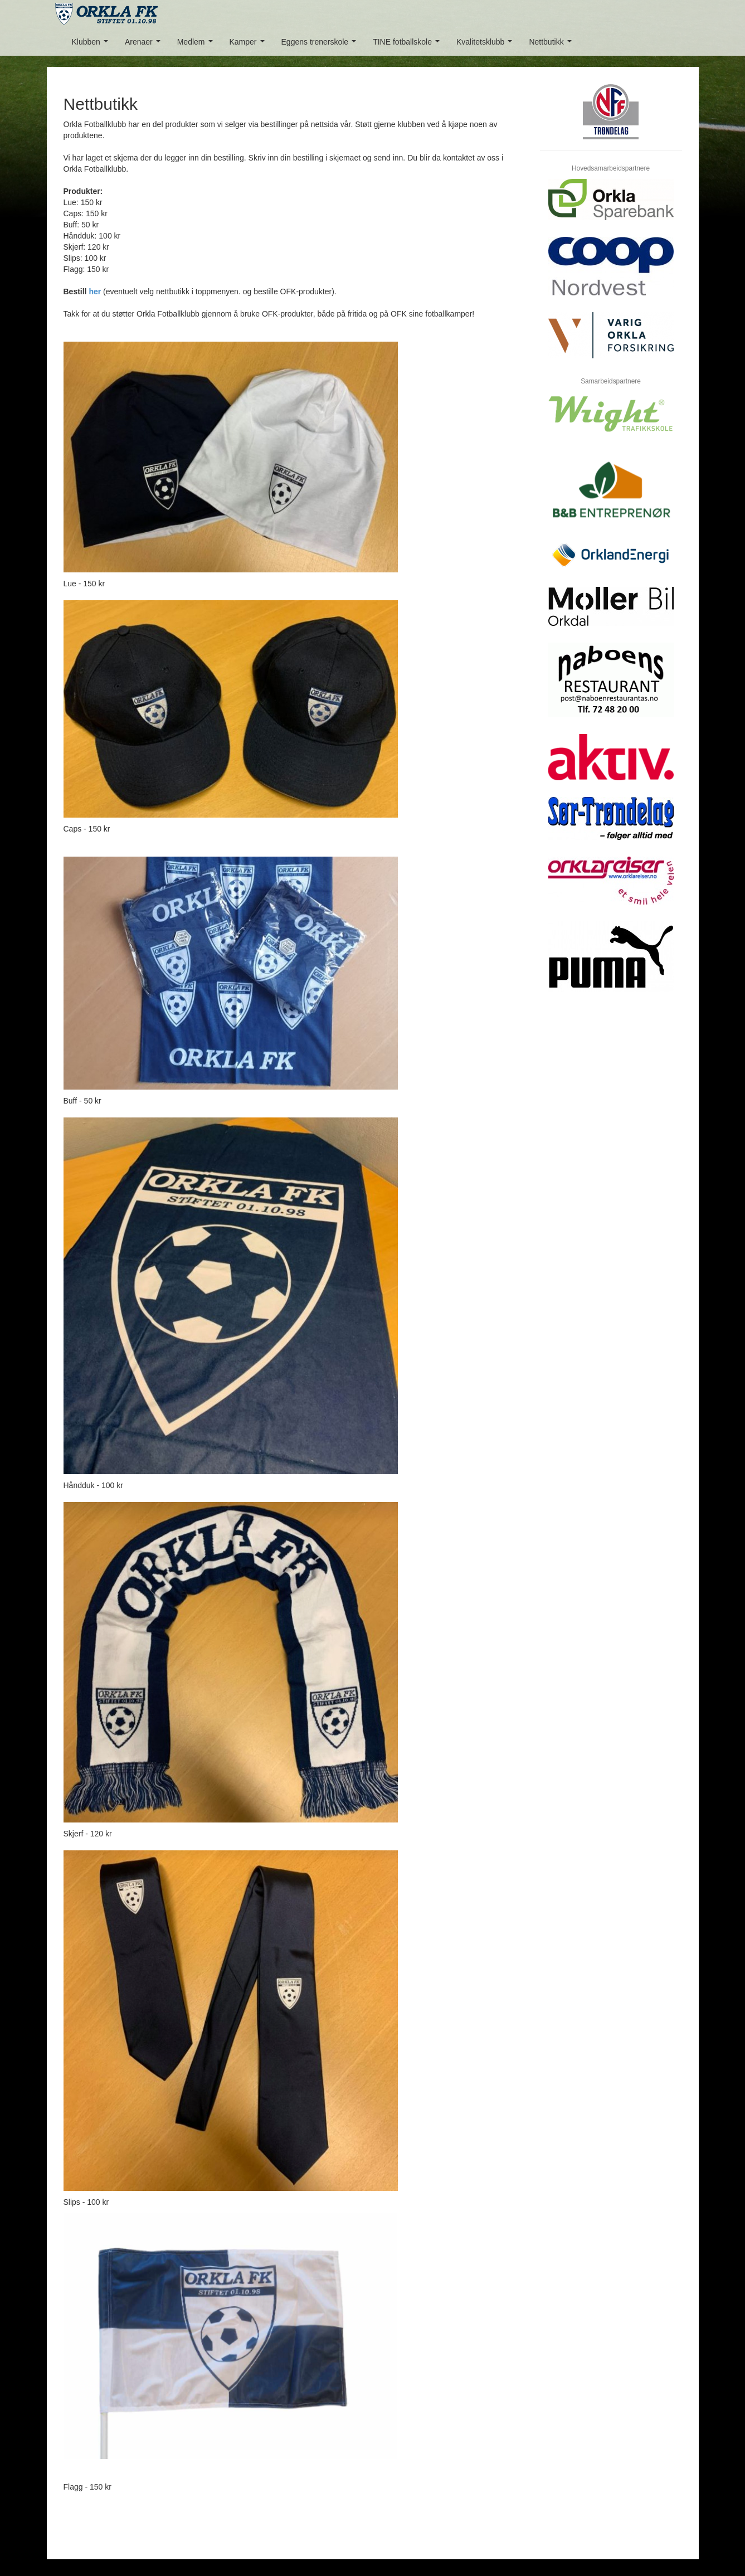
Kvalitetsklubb (486, 44)
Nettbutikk (552, 44)
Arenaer (144, 44)
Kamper (249, 44)
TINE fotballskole (408, 44)
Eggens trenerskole (321, 44)
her (95, 291)
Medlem (197, 44)
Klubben (92, 44)
